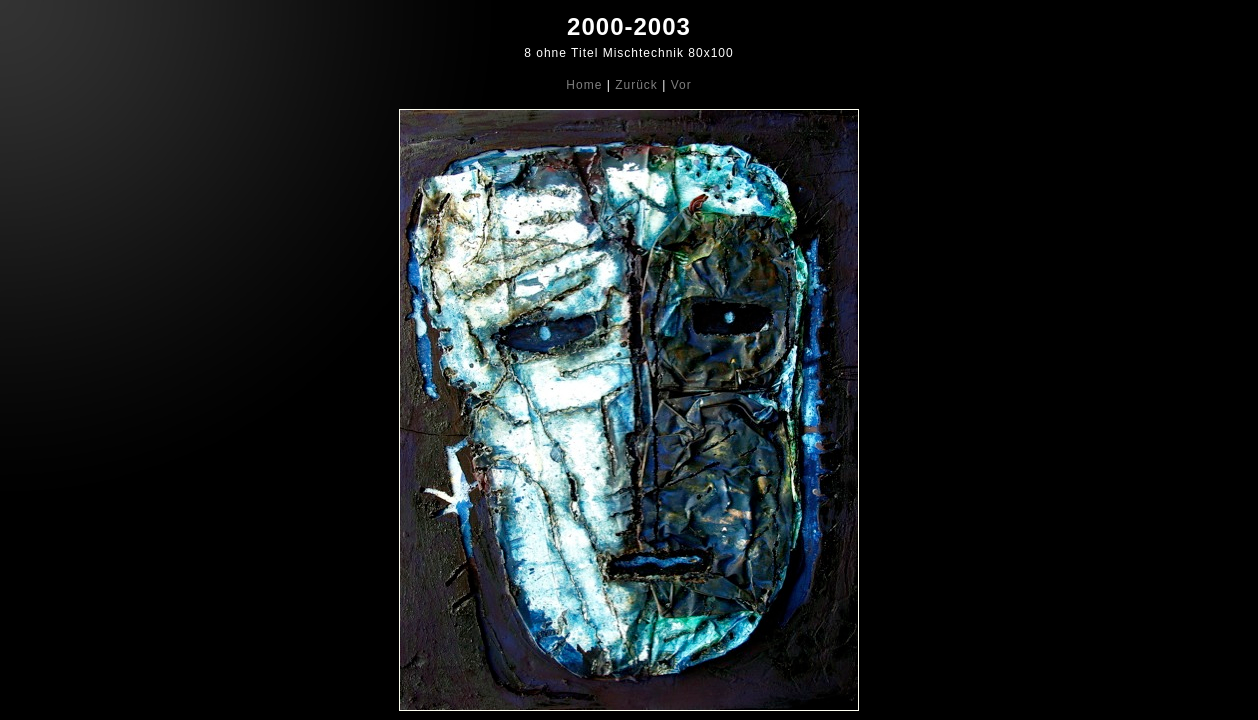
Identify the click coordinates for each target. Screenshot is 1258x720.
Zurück (636, 85)
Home (584, 85)
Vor (681, 85)
